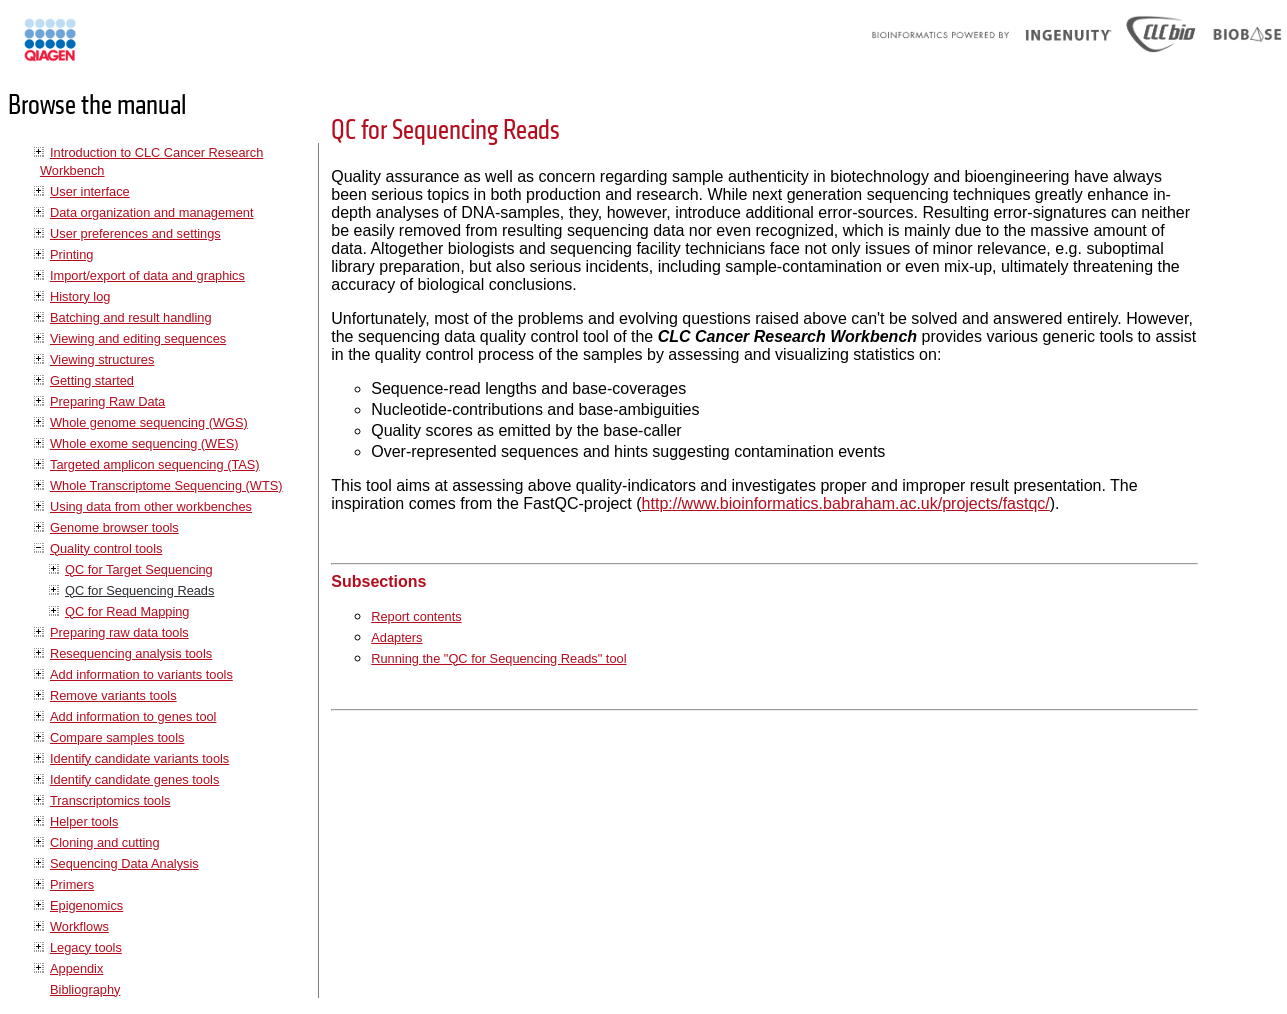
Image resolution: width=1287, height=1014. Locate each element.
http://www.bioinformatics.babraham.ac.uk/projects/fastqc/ (846, 503)
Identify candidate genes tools (134, 779)
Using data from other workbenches (151, 506)
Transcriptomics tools (110, 800)
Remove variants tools (113, 695)
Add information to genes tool (133, 716)
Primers (72, 884)
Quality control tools (106, 548)
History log (80, 296)
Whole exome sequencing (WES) (144, 443)
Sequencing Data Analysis (124, 863)
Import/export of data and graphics (147, 275)
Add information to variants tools (141, 674)
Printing (71, 254)
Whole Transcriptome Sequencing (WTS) (166, 485)
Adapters (396, 637)
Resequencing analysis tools (131, 653)
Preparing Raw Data (107, 401)
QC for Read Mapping (127, 611)
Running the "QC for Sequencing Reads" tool (498, 658)
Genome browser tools (114, 527)
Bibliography (85, 989)
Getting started (92, 380)
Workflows (79, 926)
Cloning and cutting (105, 842)
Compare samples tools (117, 737)
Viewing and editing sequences (138, 338)
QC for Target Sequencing (139, 569)
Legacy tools (86, 947)
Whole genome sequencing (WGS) (149, 422)
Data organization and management (151, 212)
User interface (90, 191)
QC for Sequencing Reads (139, 590)
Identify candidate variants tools (139, 758)
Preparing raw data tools (119, 632)
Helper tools (84, 821)
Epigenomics (86, 905)
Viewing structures (102, 359)
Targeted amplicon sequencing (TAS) (155, 464)
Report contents (416, 616)
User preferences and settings (135, 233)
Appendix (76, 968)
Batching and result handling (131, 317)
